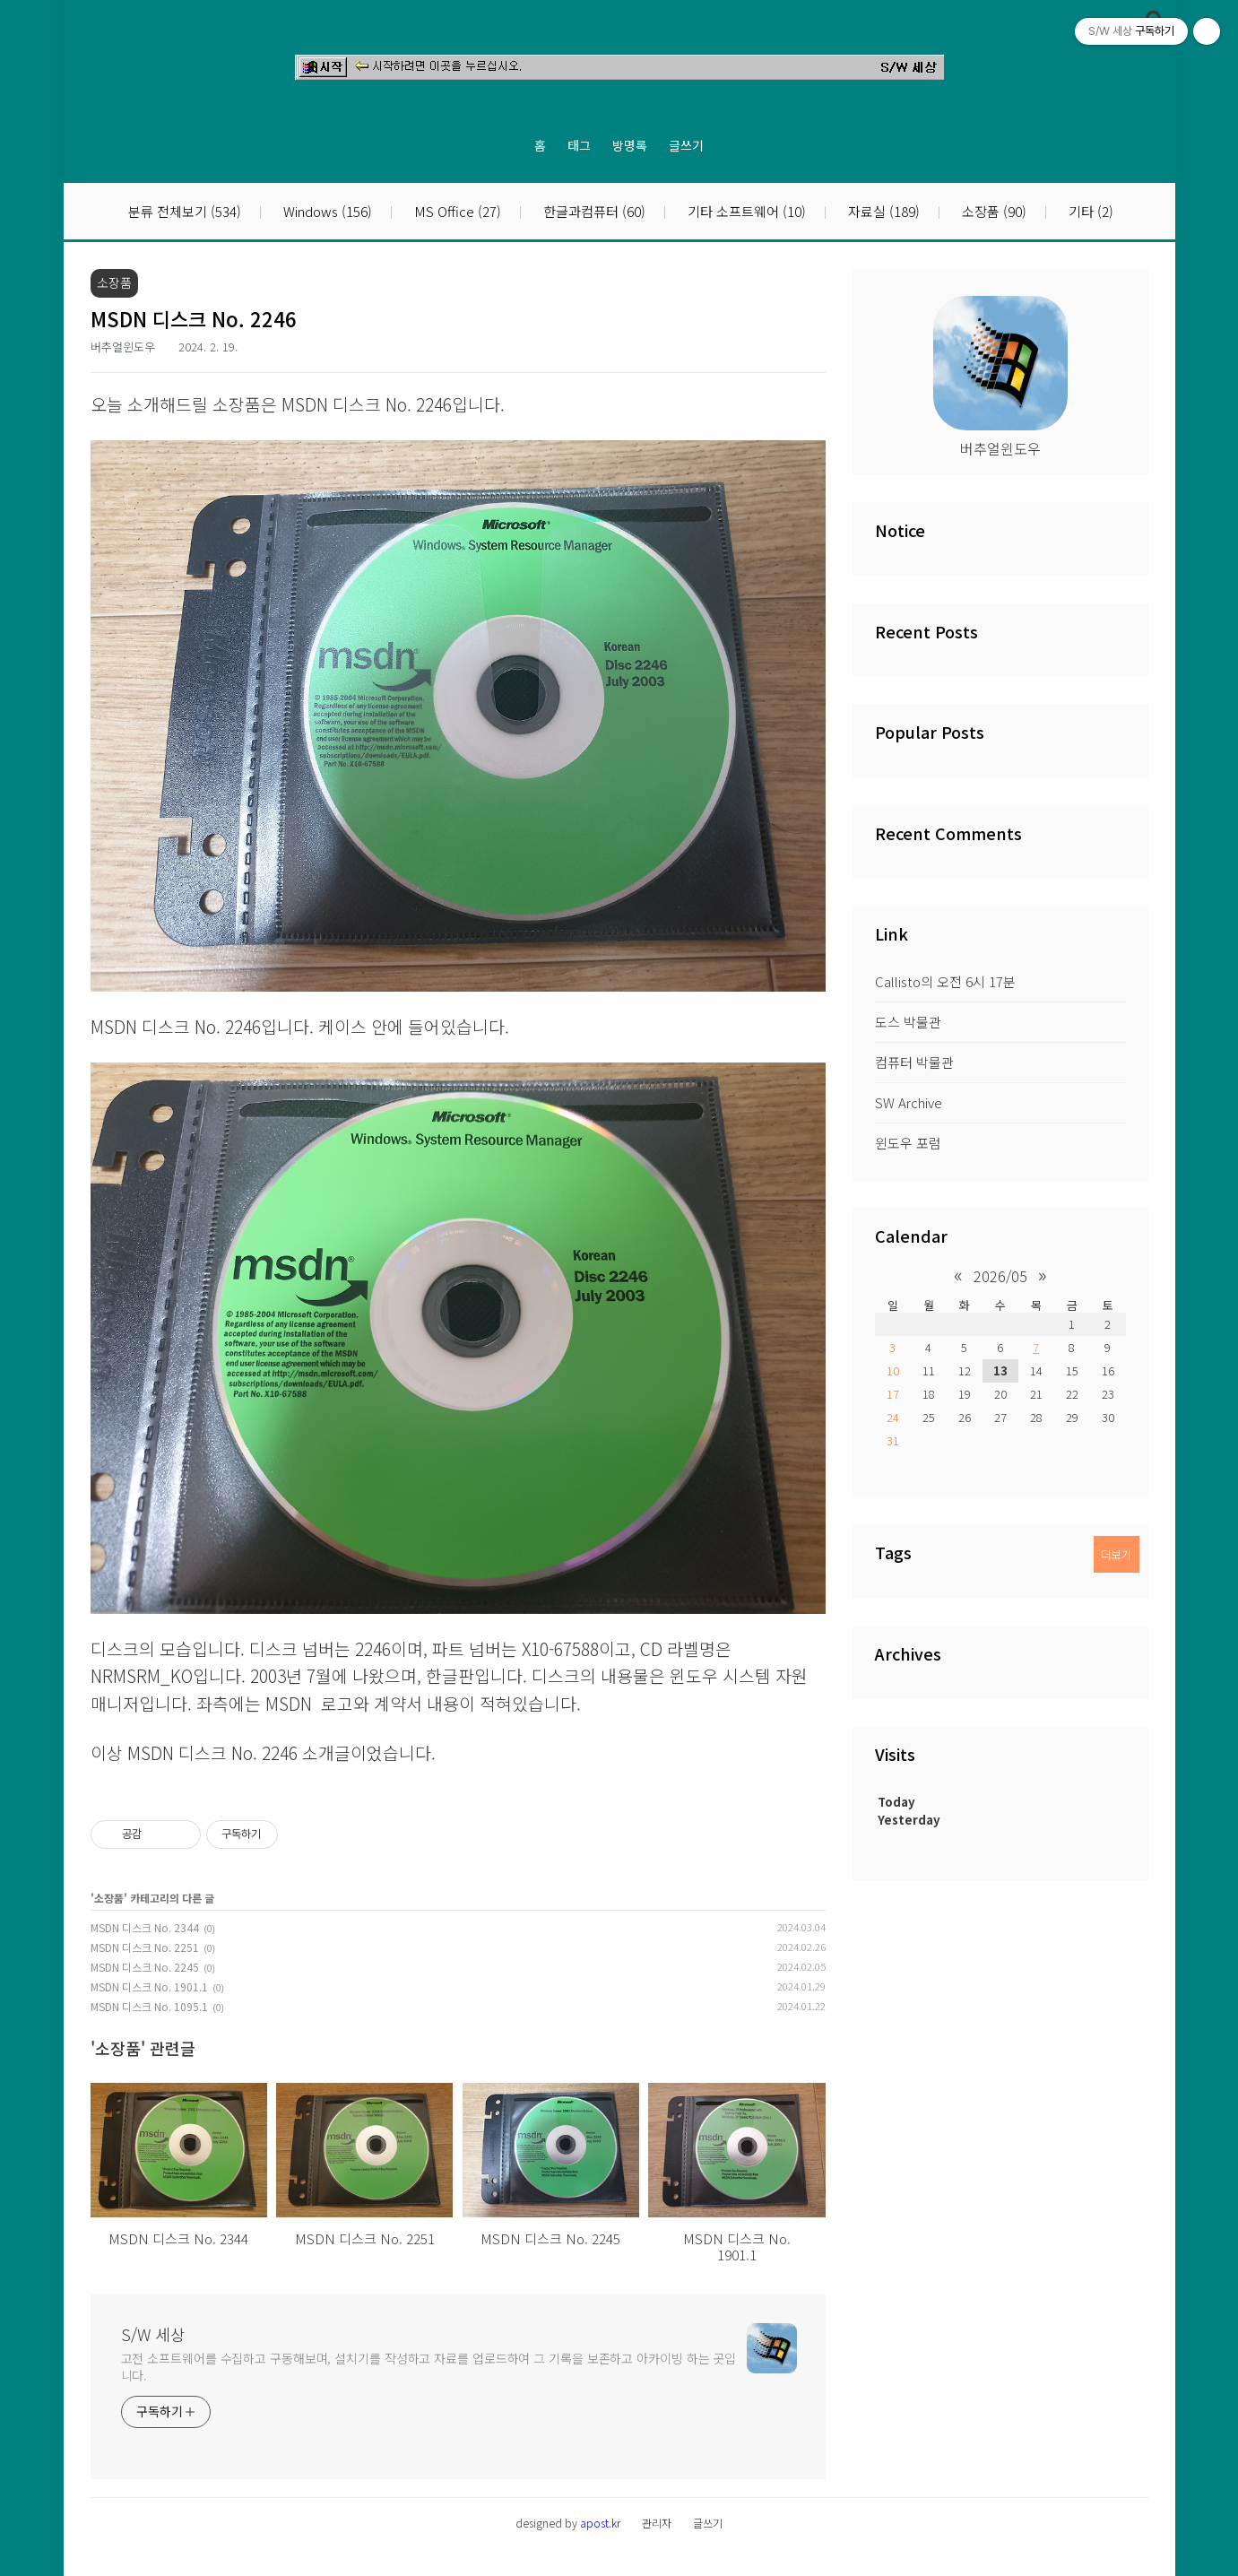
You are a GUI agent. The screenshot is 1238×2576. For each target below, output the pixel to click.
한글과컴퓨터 (592, 212)
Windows (326, 212)
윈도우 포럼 (908, 1142)
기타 (1089, 212)
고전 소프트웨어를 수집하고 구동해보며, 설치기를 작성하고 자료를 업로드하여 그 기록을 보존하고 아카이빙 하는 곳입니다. (429, 2366)
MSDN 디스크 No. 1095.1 (149, 2006)
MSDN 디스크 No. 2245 (145, 1966)
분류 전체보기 (184, 212)
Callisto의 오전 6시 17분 (945, 981)
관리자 (656, 2522)
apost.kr (600, 2522)
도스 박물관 (908, 1021)
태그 (579, 145)
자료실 (882, 212)
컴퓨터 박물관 (914, 1062)
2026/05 (1000, 1276)
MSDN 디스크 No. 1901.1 (149, 1986)
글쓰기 (686, 145)
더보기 (1115, 1554)
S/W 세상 (153, 2334)
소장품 (992, 212)
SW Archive (908, 1102)
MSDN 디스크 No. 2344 (145, 1927)
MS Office (456, 212)
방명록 (629, 145)
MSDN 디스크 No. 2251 (145, 1947)
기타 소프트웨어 (745, 212)
